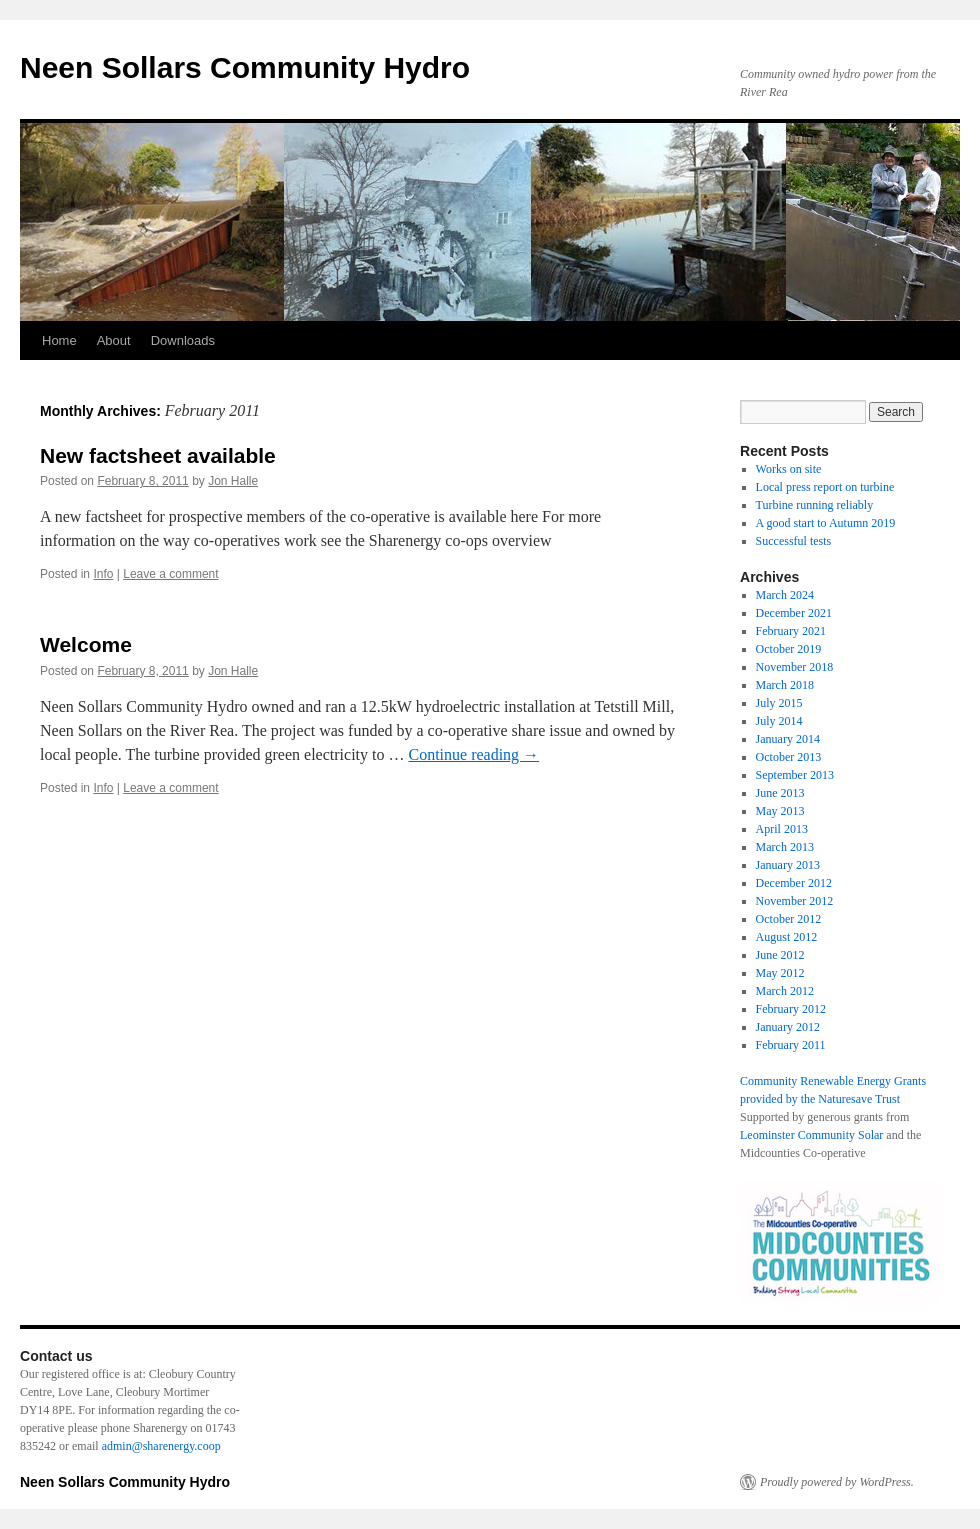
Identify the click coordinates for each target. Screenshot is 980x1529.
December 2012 (794, 883)
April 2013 (782, 829)
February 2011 (791, 1045)
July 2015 (779, 703)
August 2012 (787, 937)
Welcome (86, 644)
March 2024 (785, 595)
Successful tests (794, 541)
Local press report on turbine (825, 487)
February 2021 (791, 631)
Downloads (183, 340)
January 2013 (788, 865)
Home (59, 340)
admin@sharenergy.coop (161, 1446)
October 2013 (789, 757)
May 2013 (780, 811)
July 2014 (779, 721)
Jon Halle (233, 481)
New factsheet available (158, 455)
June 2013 (780, 793)
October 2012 (789, 919)
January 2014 (788, 739)
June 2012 (780, 955)
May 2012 (780, 973)
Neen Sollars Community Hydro (245, 67)
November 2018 (795, 667)
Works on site (789, 469)
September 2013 (795, 775)
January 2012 (788, 1027)
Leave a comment (170, 574)
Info (103, 574)
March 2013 (785, 847)
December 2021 (794, 613)
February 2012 (791, 1009)
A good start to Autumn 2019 (826, 523)
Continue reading (473, 754)
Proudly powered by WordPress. (837, 1482)
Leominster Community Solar (811, 1135)
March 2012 (785, 991)
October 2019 (789, 649)
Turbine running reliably (815, 505)
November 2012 (795, 901)
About (114, 340)
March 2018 (785, 685)
